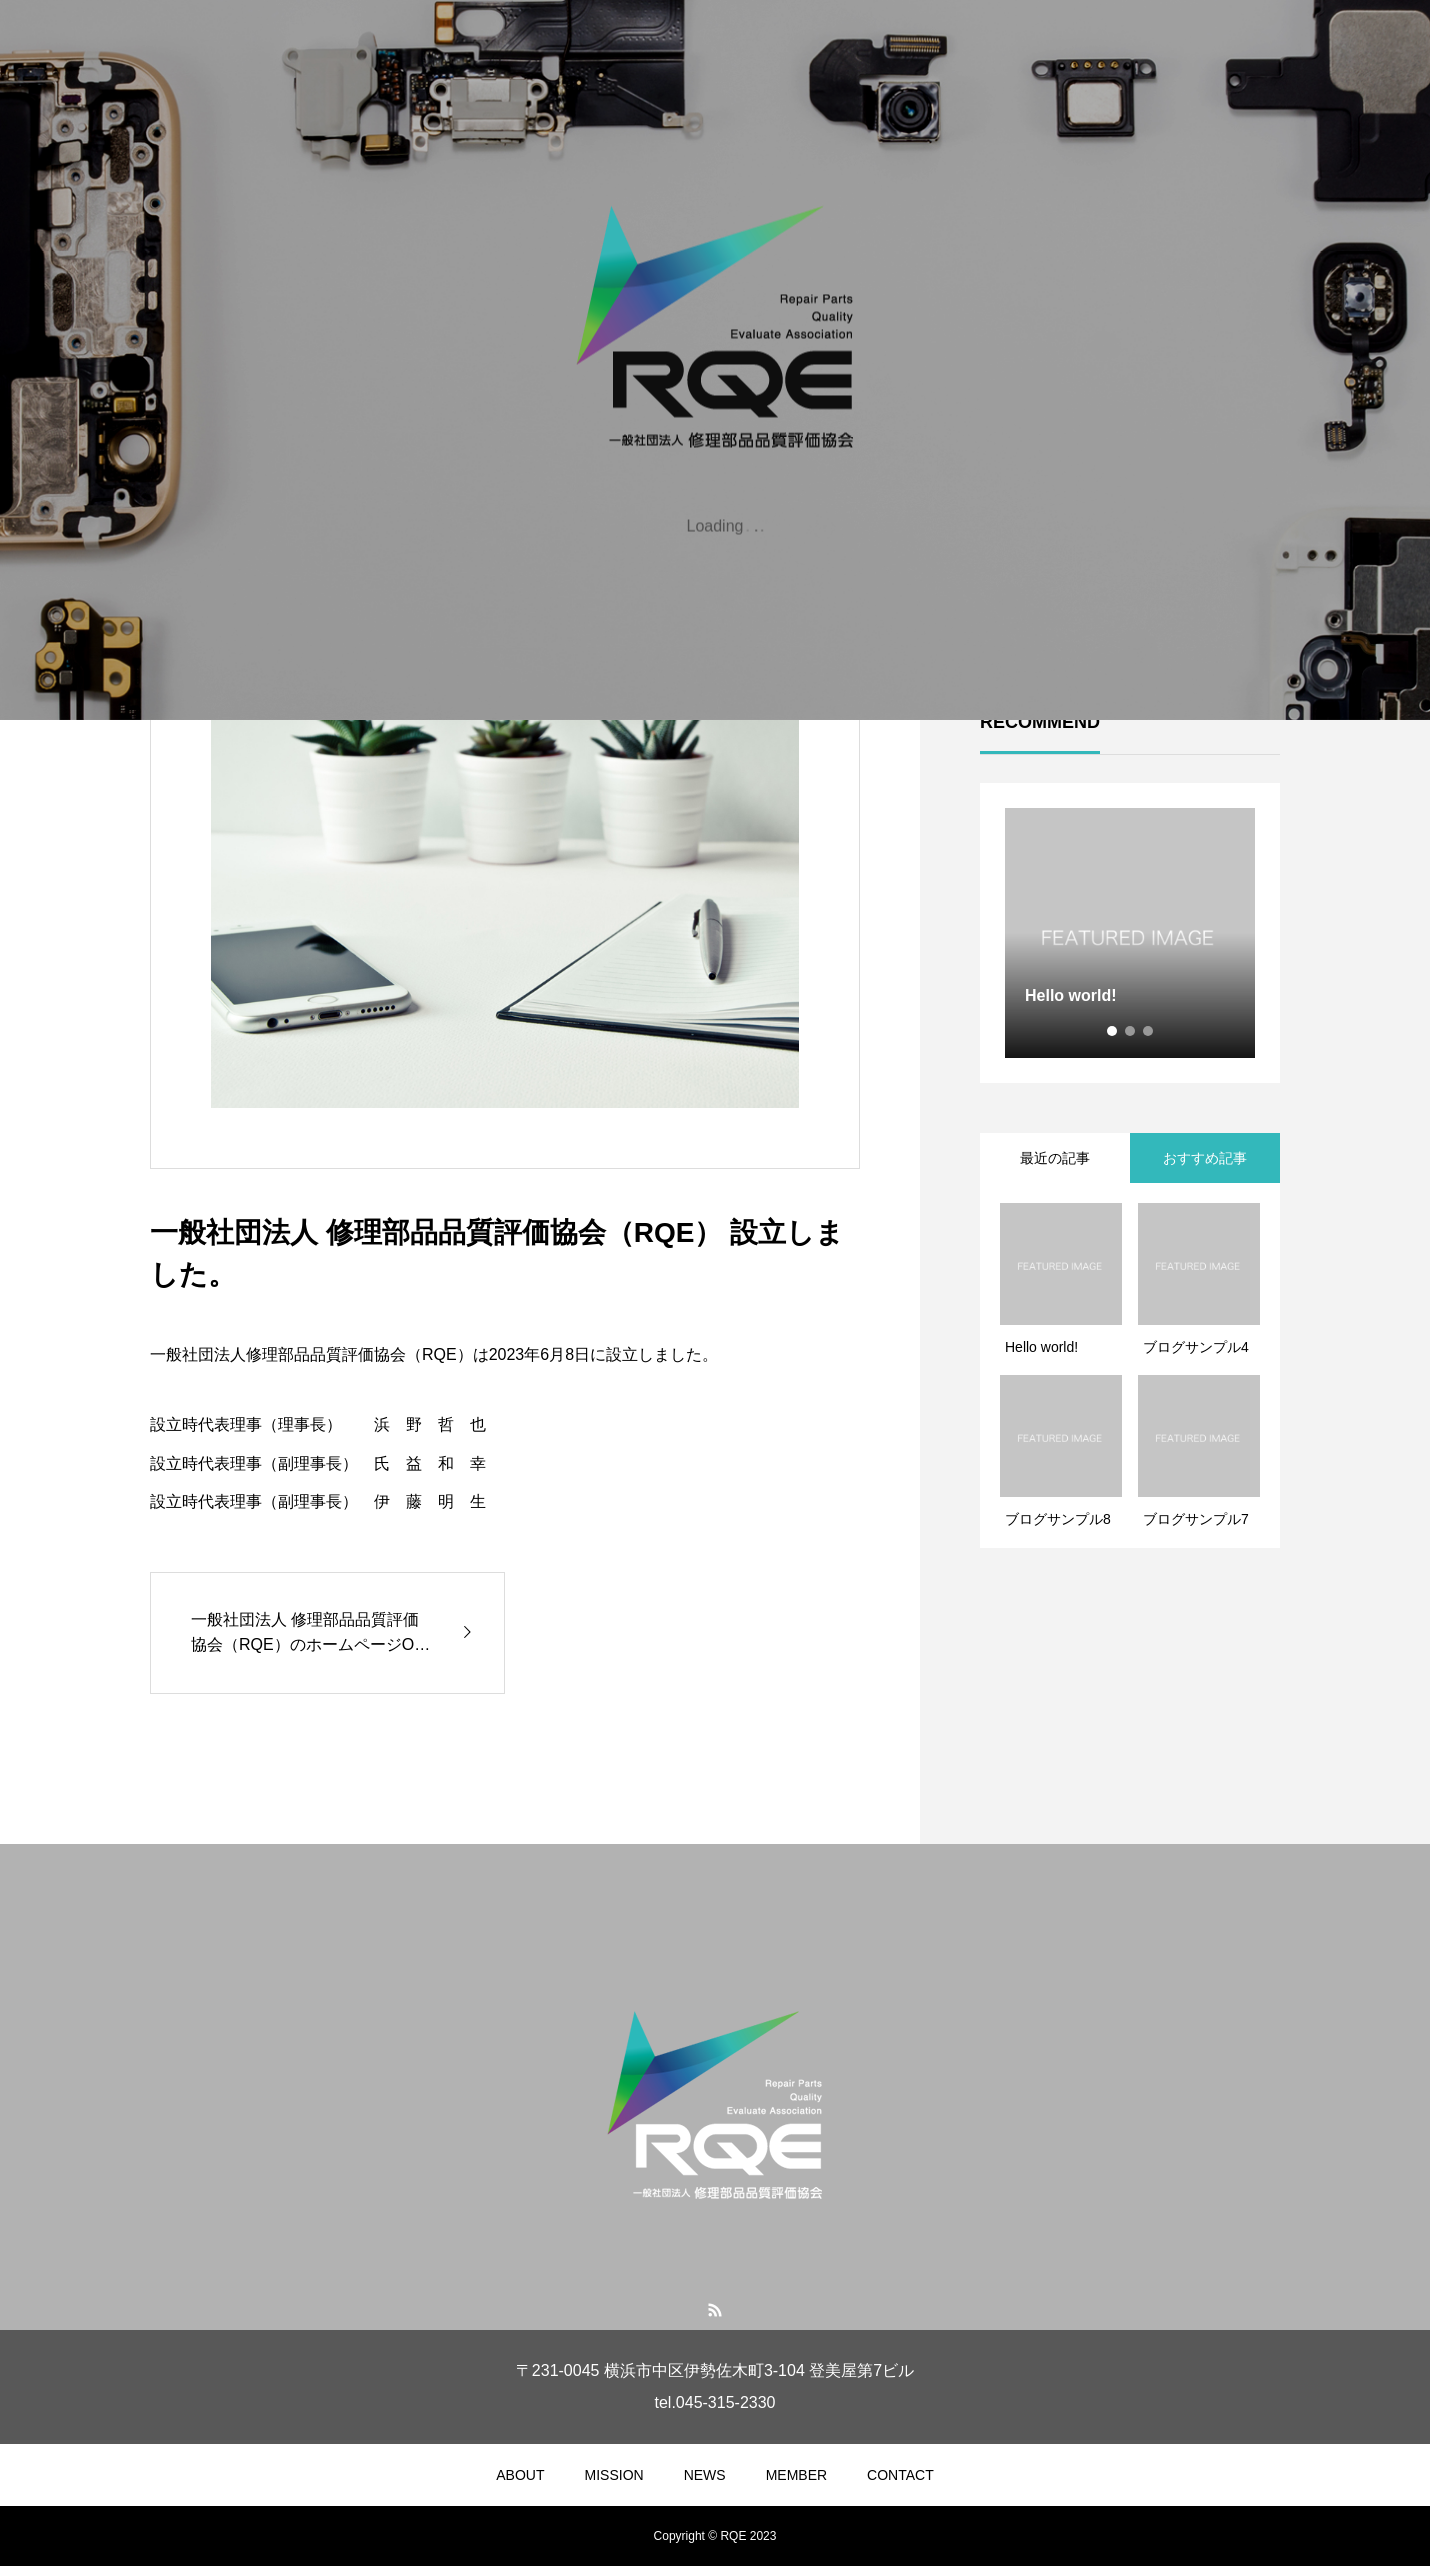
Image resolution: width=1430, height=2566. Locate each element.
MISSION (614, 2475)
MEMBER (796, 2475)
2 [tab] (1131, 1031)
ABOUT (520, 2475)
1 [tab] (1113, 1031)
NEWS (705, 2475)
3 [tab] (1149, 1031)
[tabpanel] (1130, 933)
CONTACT (900, 2475)
